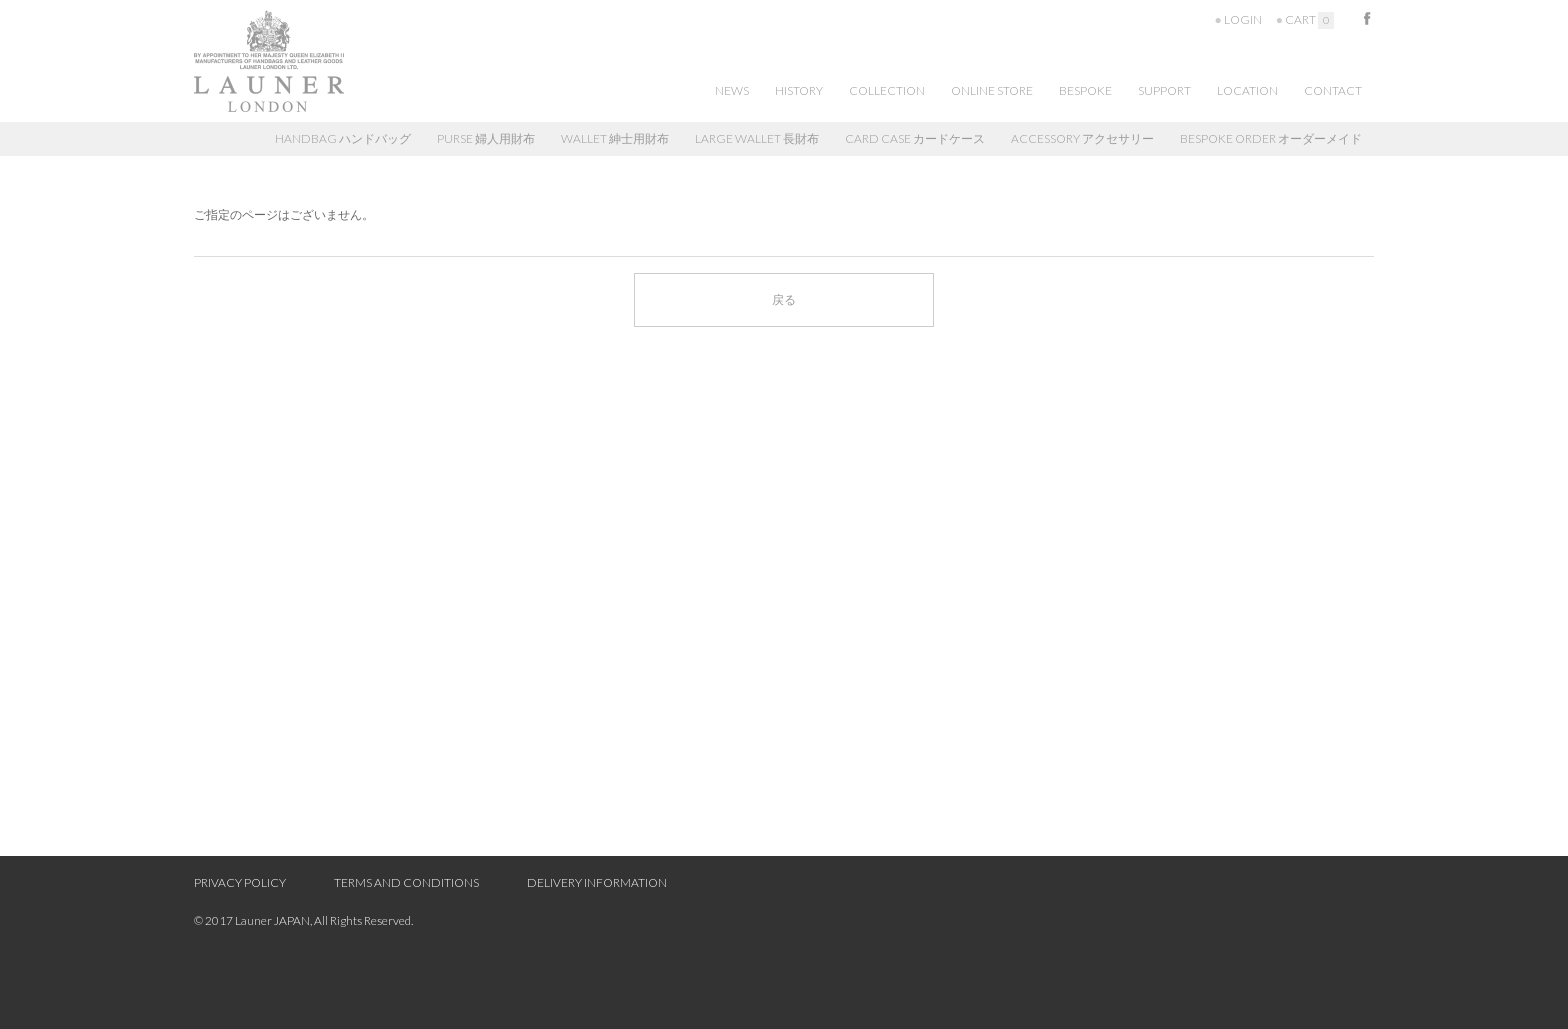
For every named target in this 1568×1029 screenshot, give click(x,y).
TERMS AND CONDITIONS (406, 882)
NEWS (732, 90)
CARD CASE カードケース (915, 138)
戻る (784, 299)
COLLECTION (887, 90)
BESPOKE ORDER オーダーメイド (1271, 138)
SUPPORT (1164, 90)
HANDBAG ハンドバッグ (343, 138)
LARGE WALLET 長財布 (757, 138)
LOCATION (1247, 90)
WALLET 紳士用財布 (615, 138)
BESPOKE (1085, 90)
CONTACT (1333, 90)
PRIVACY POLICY (240, 882)
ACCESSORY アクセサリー (1082, 138)
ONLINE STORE (992, 90)
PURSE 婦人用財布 (486, 138)
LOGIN (1243, 19)
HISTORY (799, 90)
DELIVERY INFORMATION (597, 882)
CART (1309, 19)
